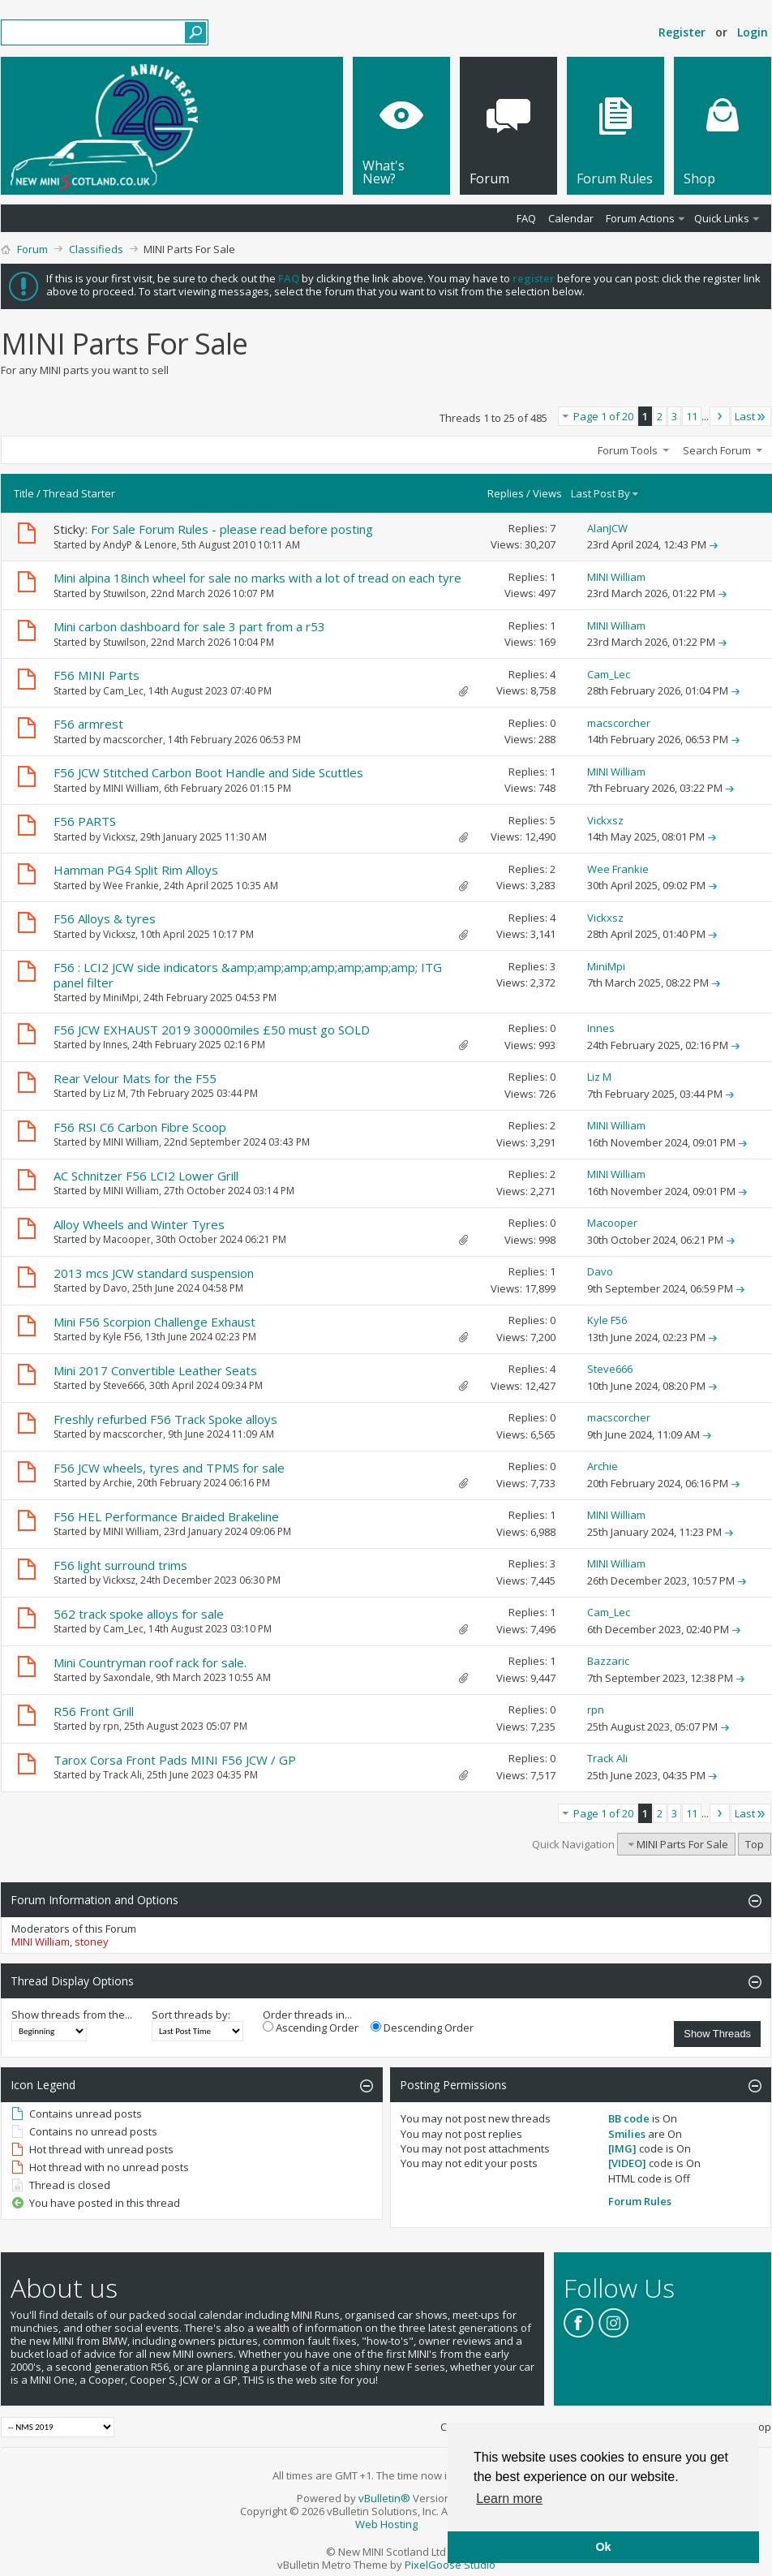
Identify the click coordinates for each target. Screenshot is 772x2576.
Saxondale (127, 1677)
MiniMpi (121, 997)
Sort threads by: (191, 2014)
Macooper (127, 1239)
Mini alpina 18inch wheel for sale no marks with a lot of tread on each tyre (257, 578)
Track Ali (122, 1775)
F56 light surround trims (120, 1565)
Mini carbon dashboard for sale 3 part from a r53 (189, 626)
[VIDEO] (627, 2163)
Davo (115, 1288)
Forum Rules (639, 2201)
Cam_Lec (123, 691)
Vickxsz (119, 837)
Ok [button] (603, 2546)
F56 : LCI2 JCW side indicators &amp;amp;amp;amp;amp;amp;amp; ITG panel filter (248, 974)
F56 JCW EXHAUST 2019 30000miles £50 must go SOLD (212, 1029)
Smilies (626, 2134)
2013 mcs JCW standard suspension (154, 1273)
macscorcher (133, 739)
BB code (629, 2118)
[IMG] (622, 2148)
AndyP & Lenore (140, 545)
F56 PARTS (85, 821)
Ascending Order (310, 2027)
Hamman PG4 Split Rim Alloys (136, 870)
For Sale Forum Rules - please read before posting (232, 529)
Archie (117, 1483)
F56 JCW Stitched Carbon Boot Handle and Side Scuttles (208, 772)
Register (682, 32)
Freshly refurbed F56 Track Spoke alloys (165, 1419)
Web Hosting (386, 2524)
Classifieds (96, 249)
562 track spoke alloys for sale (139, 1614)
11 (691, 416)
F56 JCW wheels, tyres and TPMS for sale (169, 1468)
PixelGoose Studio (450, 2564)
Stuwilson (124, 593)
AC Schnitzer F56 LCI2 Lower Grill (146, 1176)
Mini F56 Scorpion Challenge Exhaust (154, 1322)
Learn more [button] (509, 2498)
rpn (111, 1726)
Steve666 (123, 1385)
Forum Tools (628, 450)
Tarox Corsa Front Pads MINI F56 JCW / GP (175, 1760)
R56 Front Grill (94, 1711)
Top (754, 1844)
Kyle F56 (121, 1337)
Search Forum (717, 450)
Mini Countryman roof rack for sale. (150, 1662)
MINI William (131, 788)
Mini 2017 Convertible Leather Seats (155, 1370)
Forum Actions (640, 218)
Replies (505, 493)
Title (24, 493)
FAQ (526, 218)
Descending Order (422, 2027)
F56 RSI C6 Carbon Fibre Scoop (140, 1127)
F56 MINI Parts (96, 675)
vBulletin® (384, 2498)
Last (751, 416)
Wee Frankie (131, 885)
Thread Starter (79, 493)
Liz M (114, 1093)
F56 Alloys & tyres (105, 918)
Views (547, 493)
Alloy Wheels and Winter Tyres (139, 1224)
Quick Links (721, 218)
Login (752, 32)
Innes (115, 1044)
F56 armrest (88, 724)
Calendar (571, 218)
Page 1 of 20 (603, 416)
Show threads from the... (71, 2014)
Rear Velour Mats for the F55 (135, 1078)
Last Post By (605, 493)
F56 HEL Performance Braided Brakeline (166, 1516)
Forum (32, 249)
